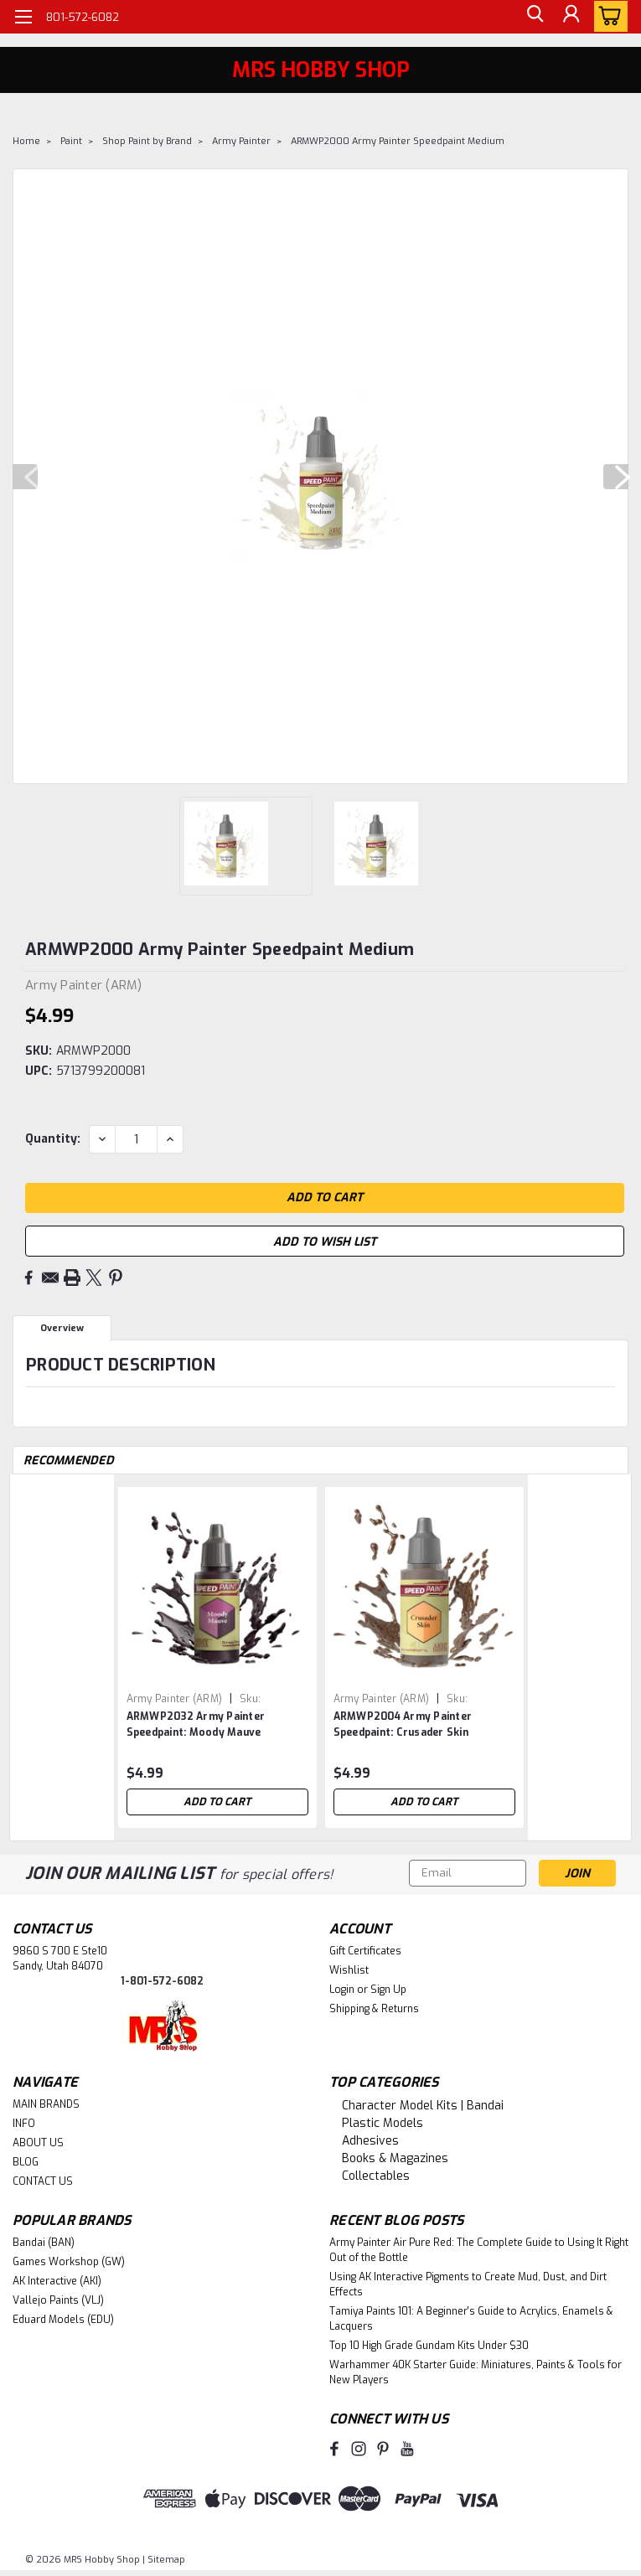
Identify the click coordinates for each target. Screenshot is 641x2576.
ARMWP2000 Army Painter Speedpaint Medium (397, 141)
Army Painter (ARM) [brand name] (175, 1699)
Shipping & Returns (374, 2009)
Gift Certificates (365, 1951)
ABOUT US (38, 2143)
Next (615, 476)
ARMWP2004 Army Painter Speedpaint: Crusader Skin (403, 1724)
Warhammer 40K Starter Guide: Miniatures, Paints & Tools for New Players (475, 2372)
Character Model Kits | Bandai (423, 2106)
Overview (62, 1328)
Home (26, 141)
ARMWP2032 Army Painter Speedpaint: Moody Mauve (196, 1724)
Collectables (376, 2176)
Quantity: (52, 1139)
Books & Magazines (395, 2158)
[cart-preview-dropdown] (607, 16)
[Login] (569, 17)
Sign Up (388, 1989)
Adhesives (370, 2141)
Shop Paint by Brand (147, 141)
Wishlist (349, 1970)
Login (341, 1989)
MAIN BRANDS (46, 2104)
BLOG (26, 2162)
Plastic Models (382, 2123)
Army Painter (241, 141)
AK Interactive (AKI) (57, 2281)
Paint (71, 141)
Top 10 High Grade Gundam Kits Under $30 (429, 2345)
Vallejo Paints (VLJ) (58, 2300)
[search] (532, 17)
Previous (25, 476)
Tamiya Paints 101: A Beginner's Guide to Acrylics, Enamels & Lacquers (471, 2319)
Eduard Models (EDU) (63, 2319)
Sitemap (166, 2559)
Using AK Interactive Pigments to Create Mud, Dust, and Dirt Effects (468, 2284)
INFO (24, 2123)
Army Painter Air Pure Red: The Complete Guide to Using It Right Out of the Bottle (478, 2250)
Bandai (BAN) (44, 2242)
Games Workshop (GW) (69, 2262)
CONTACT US (43, 2181)
